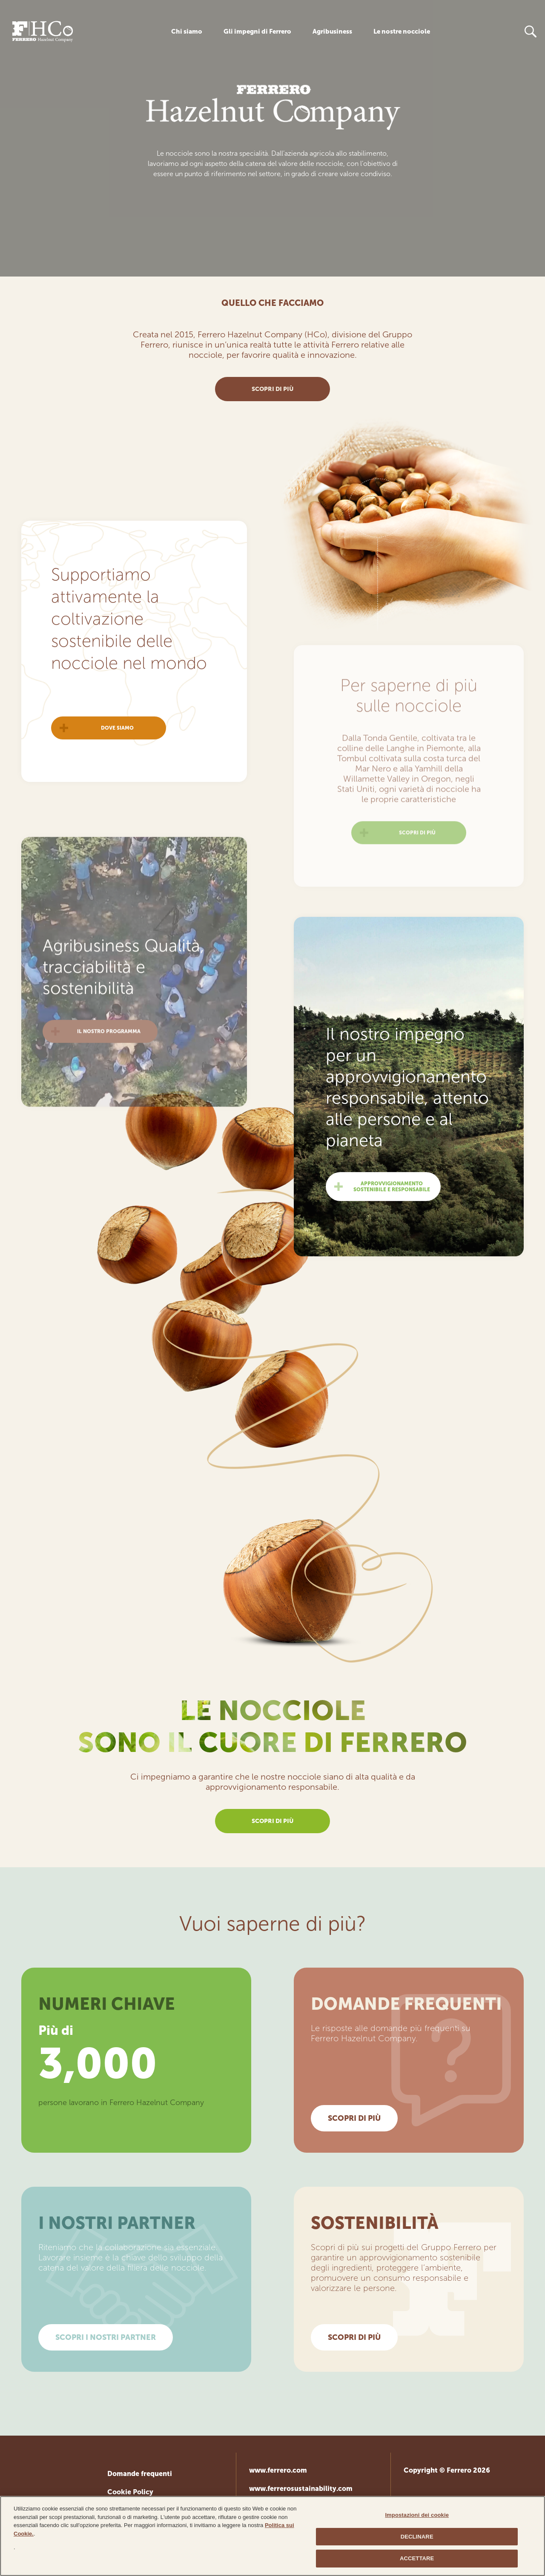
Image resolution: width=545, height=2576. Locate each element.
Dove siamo (117, 761)
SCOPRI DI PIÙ (354, 2118)
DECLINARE (417, 2539)
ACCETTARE (417, 2561)
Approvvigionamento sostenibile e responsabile (391, 1219)
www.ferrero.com (278, 2470)
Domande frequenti (139, 2474)
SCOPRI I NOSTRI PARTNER (105, 2337)
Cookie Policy (130, 2492)
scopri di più (272, 389)
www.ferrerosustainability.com (301, 2489)
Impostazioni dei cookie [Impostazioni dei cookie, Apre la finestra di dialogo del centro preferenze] (417, 2517)
